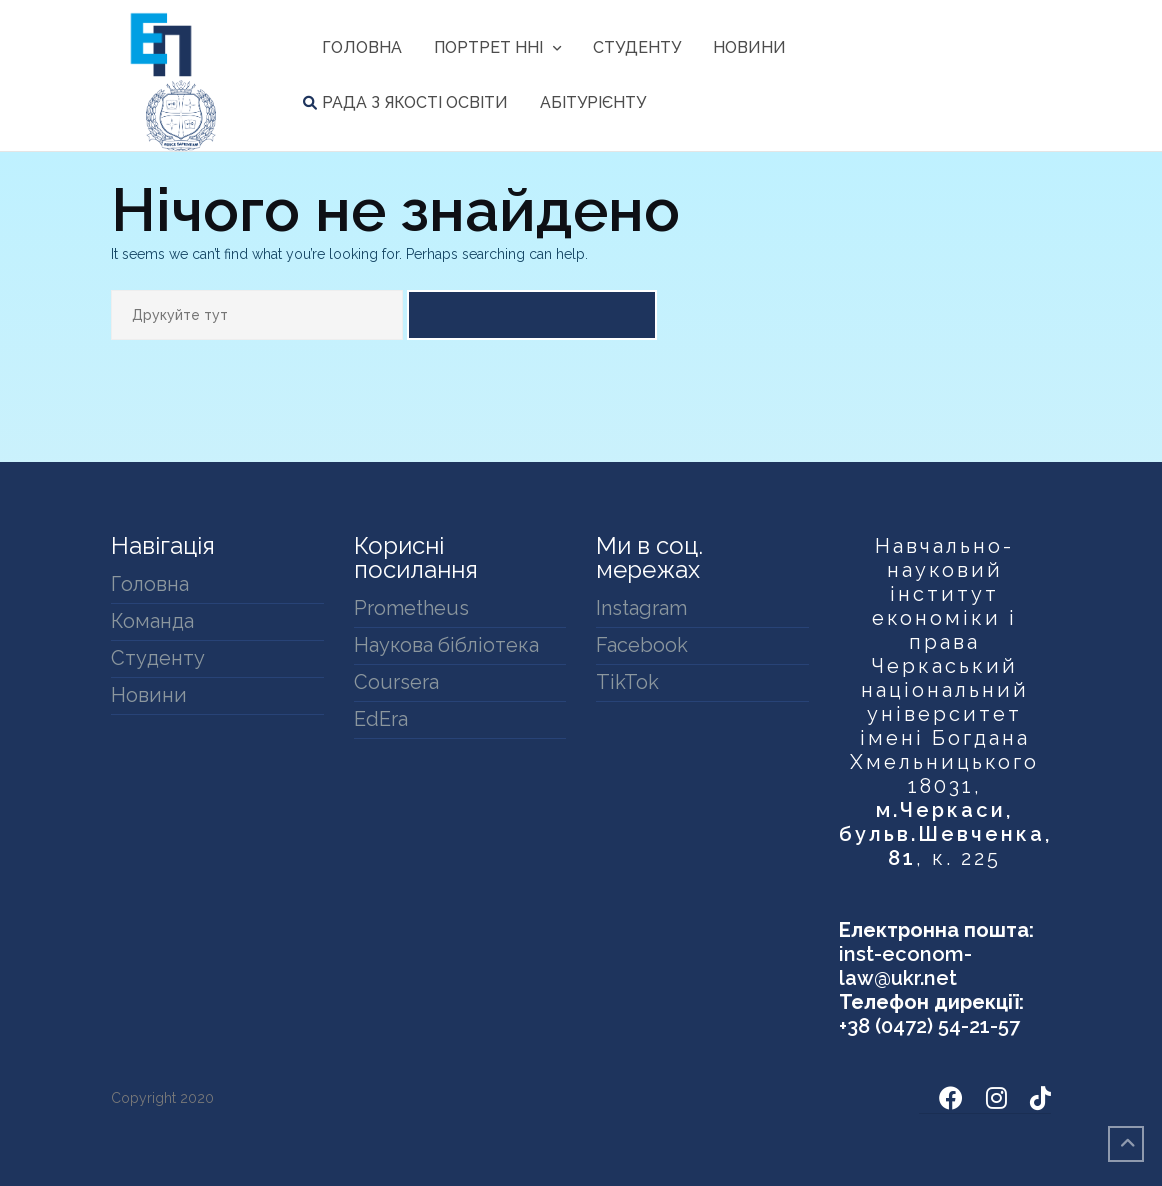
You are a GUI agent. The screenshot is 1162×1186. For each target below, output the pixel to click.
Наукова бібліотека (446, 645)
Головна (362, 47)
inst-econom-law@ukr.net (905, 966)
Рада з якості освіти (415, 102)
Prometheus (411, 608)
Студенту (637, 47)
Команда (152, 621)
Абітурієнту (593, 102)
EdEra (381, 719)
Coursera (396, 682)
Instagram (641, 608)
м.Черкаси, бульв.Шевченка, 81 (945, 834)
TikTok (627, 682)
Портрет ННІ (488, 47)
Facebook (642, 645)
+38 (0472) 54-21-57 (929, 1026)
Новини (749, 47)
